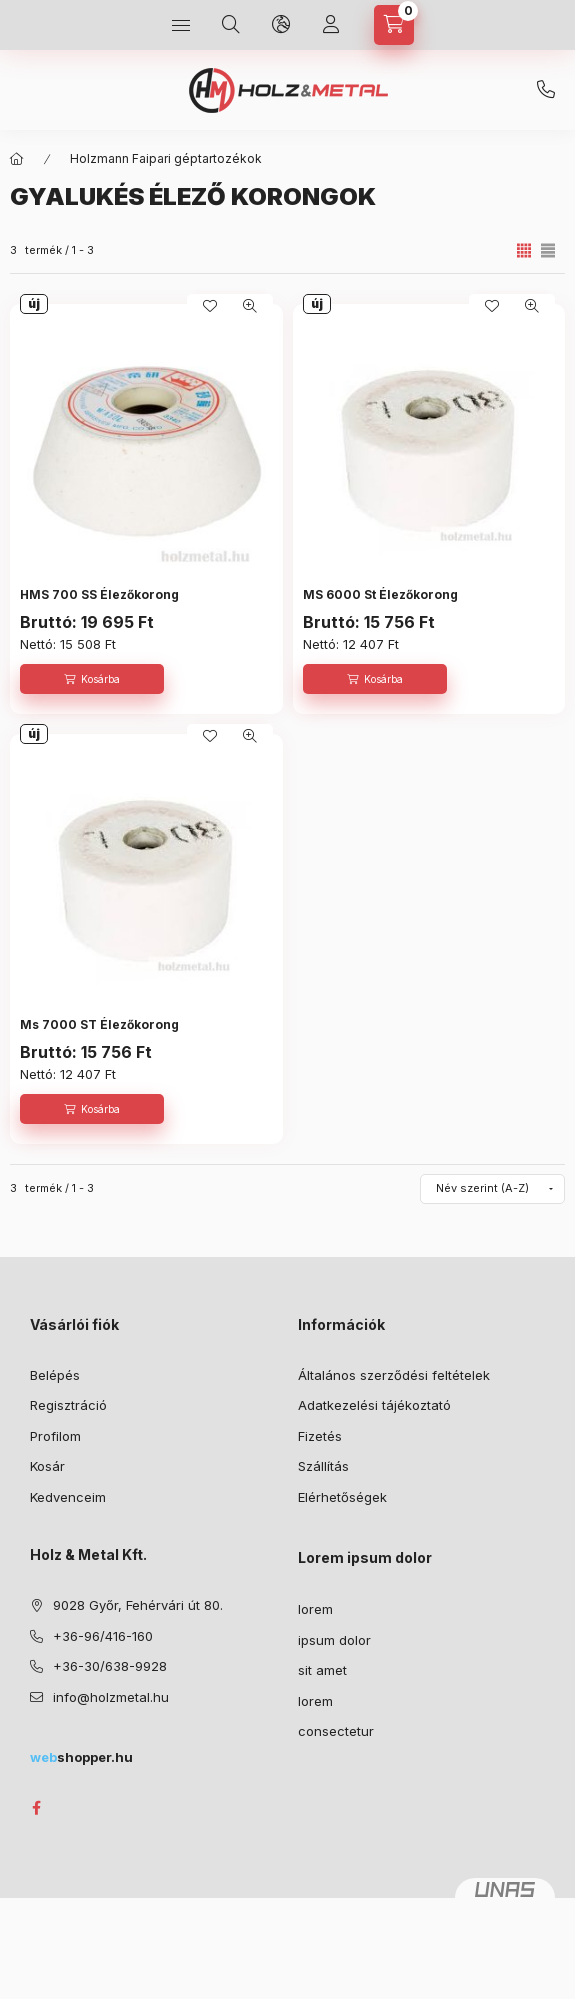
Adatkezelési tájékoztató (374, 1405)
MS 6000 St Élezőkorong (380, 594)
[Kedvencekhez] (210, 306)
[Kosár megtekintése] (394, 25)
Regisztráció (68, 1405)
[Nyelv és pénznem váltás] (281, 25)
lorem (315, 1609)
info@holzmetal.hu (111, 1697)
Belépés (55, 1375)
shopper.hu (81, 1757)
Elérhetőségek (342, 1497)
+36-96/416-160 (103, 1636)
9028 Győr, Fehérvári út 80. (138, 1605)
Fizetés (320, 1436)
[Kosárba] (92, 679)
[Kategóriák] (181, 25)
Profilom (55, 1436)
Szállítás (323, 1466)
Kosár (47, 1466)
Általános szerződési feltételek (394, 1375)
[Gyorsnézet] (250, 306)
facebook (36, 1808)
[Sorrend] (492, 1189)
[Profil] (331, 25)
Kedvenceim (68, 1497)
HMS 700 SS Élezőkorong (99, 594)
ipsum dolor (334, 1640)
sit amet (322, 1670)
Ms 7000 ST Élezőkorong (99, 1024)
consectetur (336, 1731)
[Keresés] (231, 25)
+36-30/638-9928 (546, 90)
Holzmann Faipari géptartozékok (166, 158)
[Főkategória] (17, 159)
